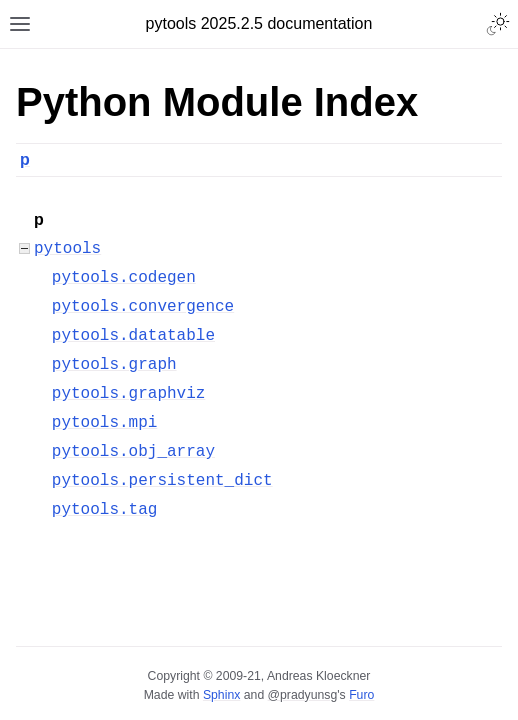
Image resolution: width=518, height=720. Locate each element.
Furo (361, 695)
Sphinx (221, 695)
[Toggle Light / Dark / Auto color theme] (498, 24)
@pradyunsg (303, 695)
